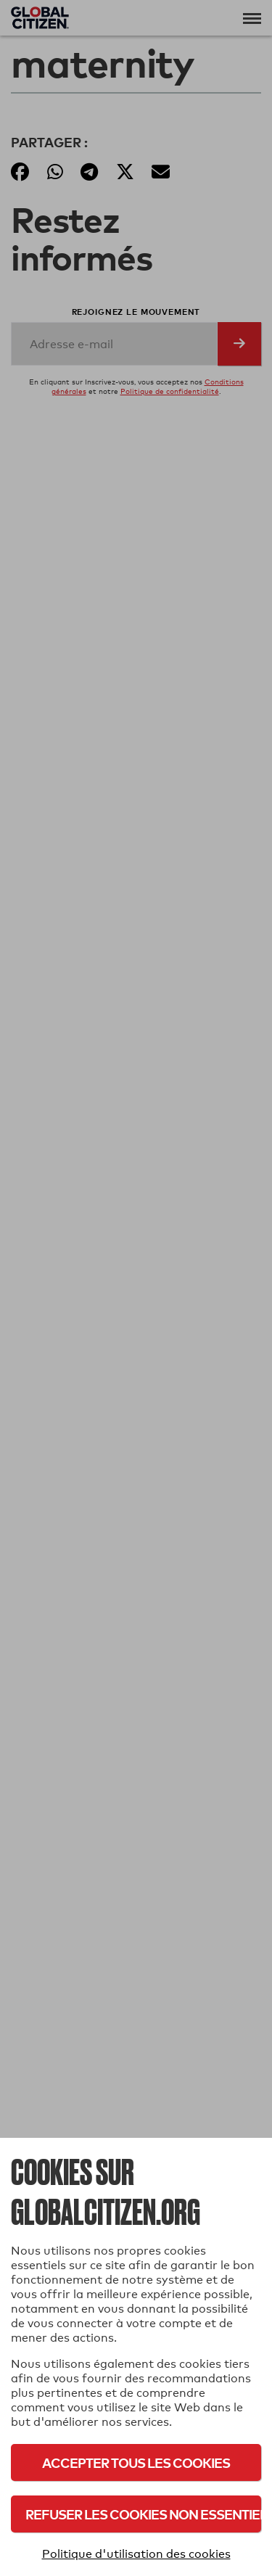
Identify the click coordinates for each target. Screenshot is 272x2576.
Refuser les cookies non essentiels (143, 2514)
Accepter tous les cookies (136, 2462)
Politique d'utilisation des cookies (136, 2554)
